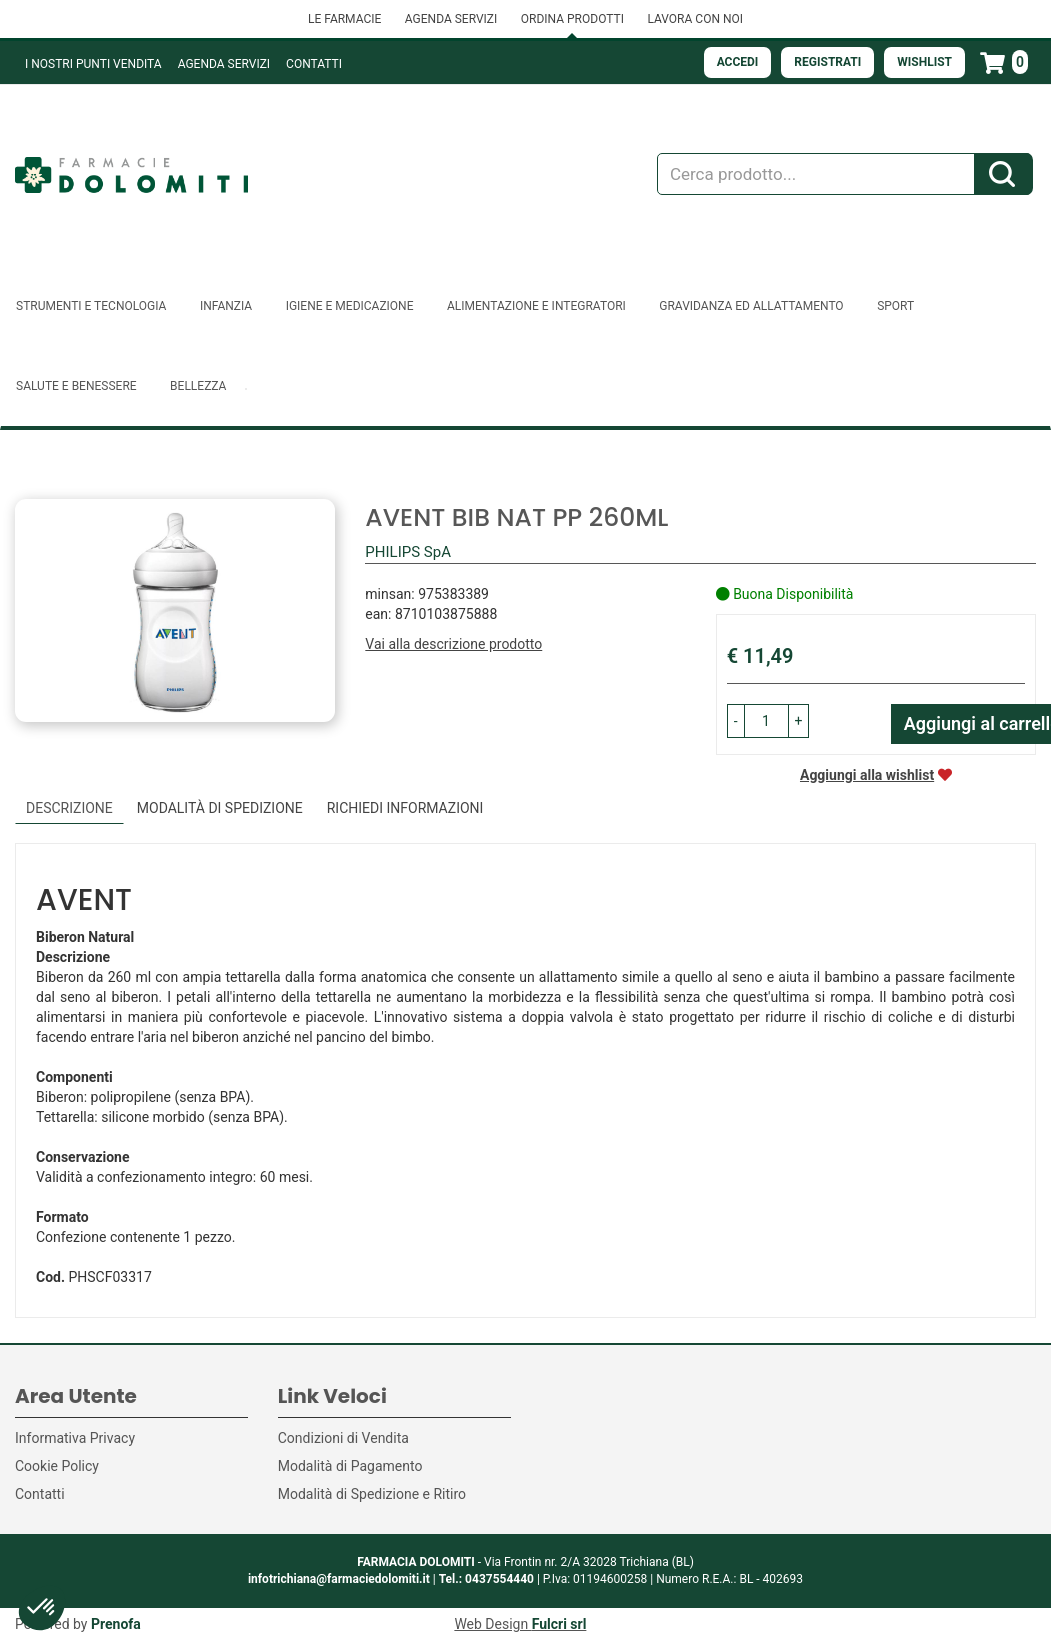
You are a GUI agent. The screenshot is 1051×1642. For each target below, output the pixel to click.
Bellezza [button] (198, 386)
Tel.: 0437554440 (486, 1579)
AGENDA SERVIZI (451, 19)
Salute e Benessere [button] (76, 386)
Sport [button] (895, 306)
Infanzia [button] (226, 306)
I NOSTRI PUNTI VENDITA (93, 64)
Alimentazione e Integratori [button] (536, 306)
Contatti (314, 64)
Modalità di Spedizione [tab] (220, 808)
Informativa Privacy (75, 1438)
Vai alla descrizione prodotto (453, 644)
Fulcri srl (559, 1624)
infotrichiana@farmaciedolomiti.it (339, 1579)
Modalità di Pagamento (350, 1466)
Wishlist (924, 62)
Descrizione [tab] (69, 808)
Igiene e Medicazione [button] (350, 306)
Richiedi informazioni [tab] (405, 808)
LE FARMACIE (344, 19)
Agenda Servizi (224, 64)
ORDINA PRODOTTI (572, 19)
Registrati (827, 62)
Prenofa (116, 1624)
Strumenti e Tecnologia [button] (91, 306)
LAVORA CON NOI (695, 19)
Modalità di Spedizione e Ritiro (372, 1494)
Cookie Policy (57, 1466)
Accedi (738, 62)
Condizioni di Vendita (343, 1438)
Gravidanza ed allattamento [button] (751, 306)
